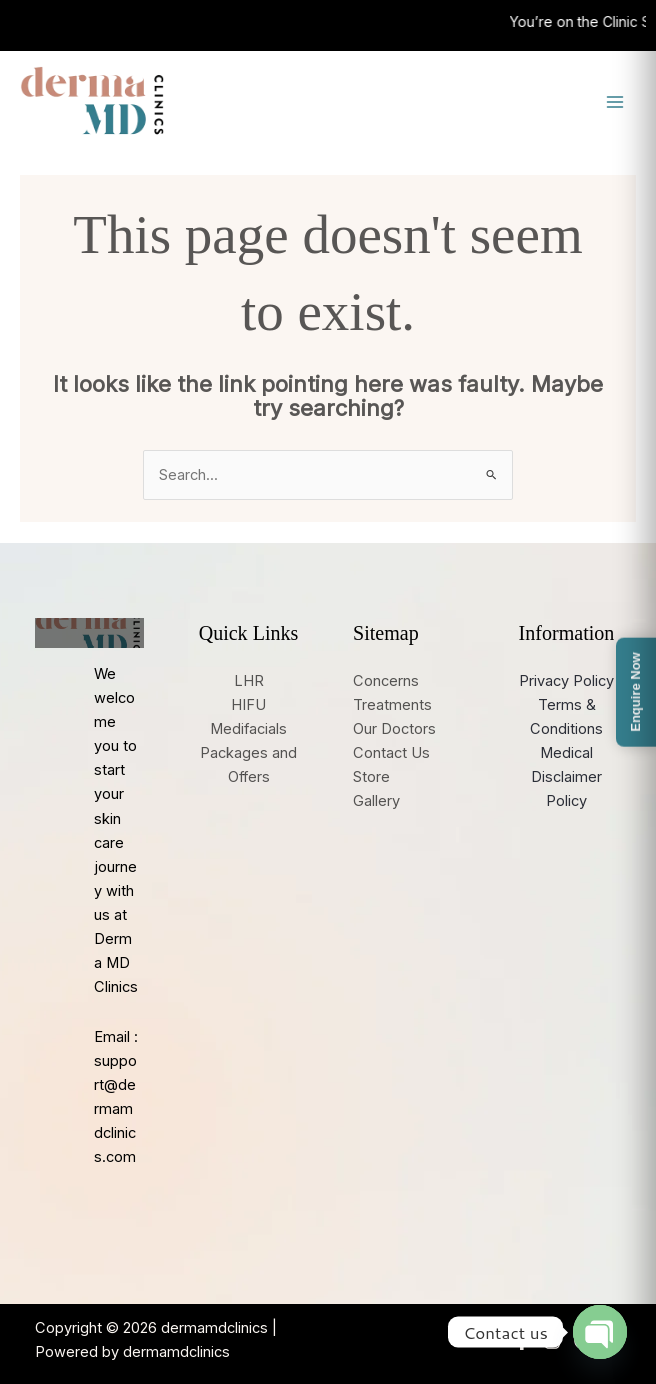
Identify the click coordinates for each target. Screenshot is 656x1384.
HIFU (248, 705)
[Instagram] (552, 1341)
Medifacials (248, 729)
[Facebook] (522, 1341)
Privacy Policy (566, 681)
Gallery (376, 801)
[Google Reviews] (582, 1341)
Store (371, 777)
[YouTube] (612, 1341)
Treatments (392, 705)
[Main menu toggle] (615, 102)
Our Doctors (394, 729)
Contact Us (391, 753)
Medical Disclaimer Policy (566, 777)
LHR (249, 681)
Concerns (386, 681)
